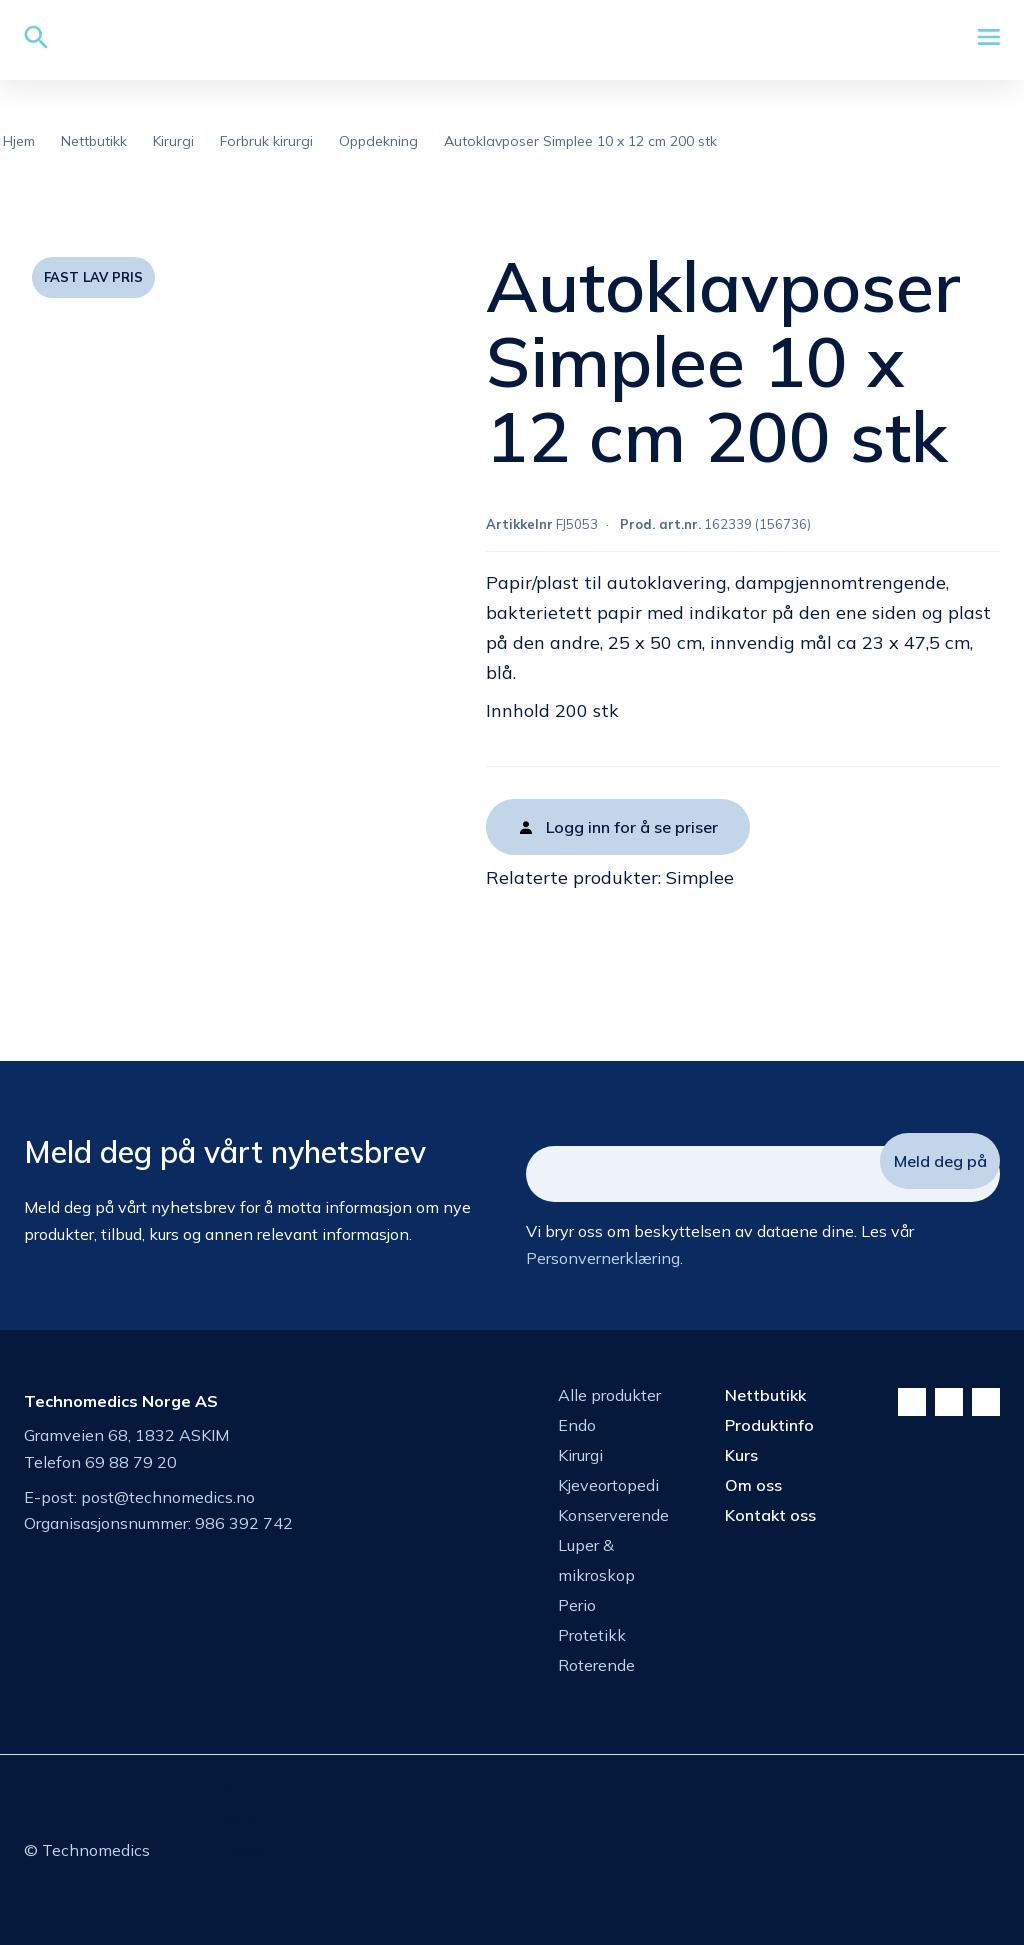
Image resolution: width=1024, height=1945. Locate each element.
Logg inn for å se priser (632, 827)
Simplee (700, 877)
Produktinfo (769, 1425)
